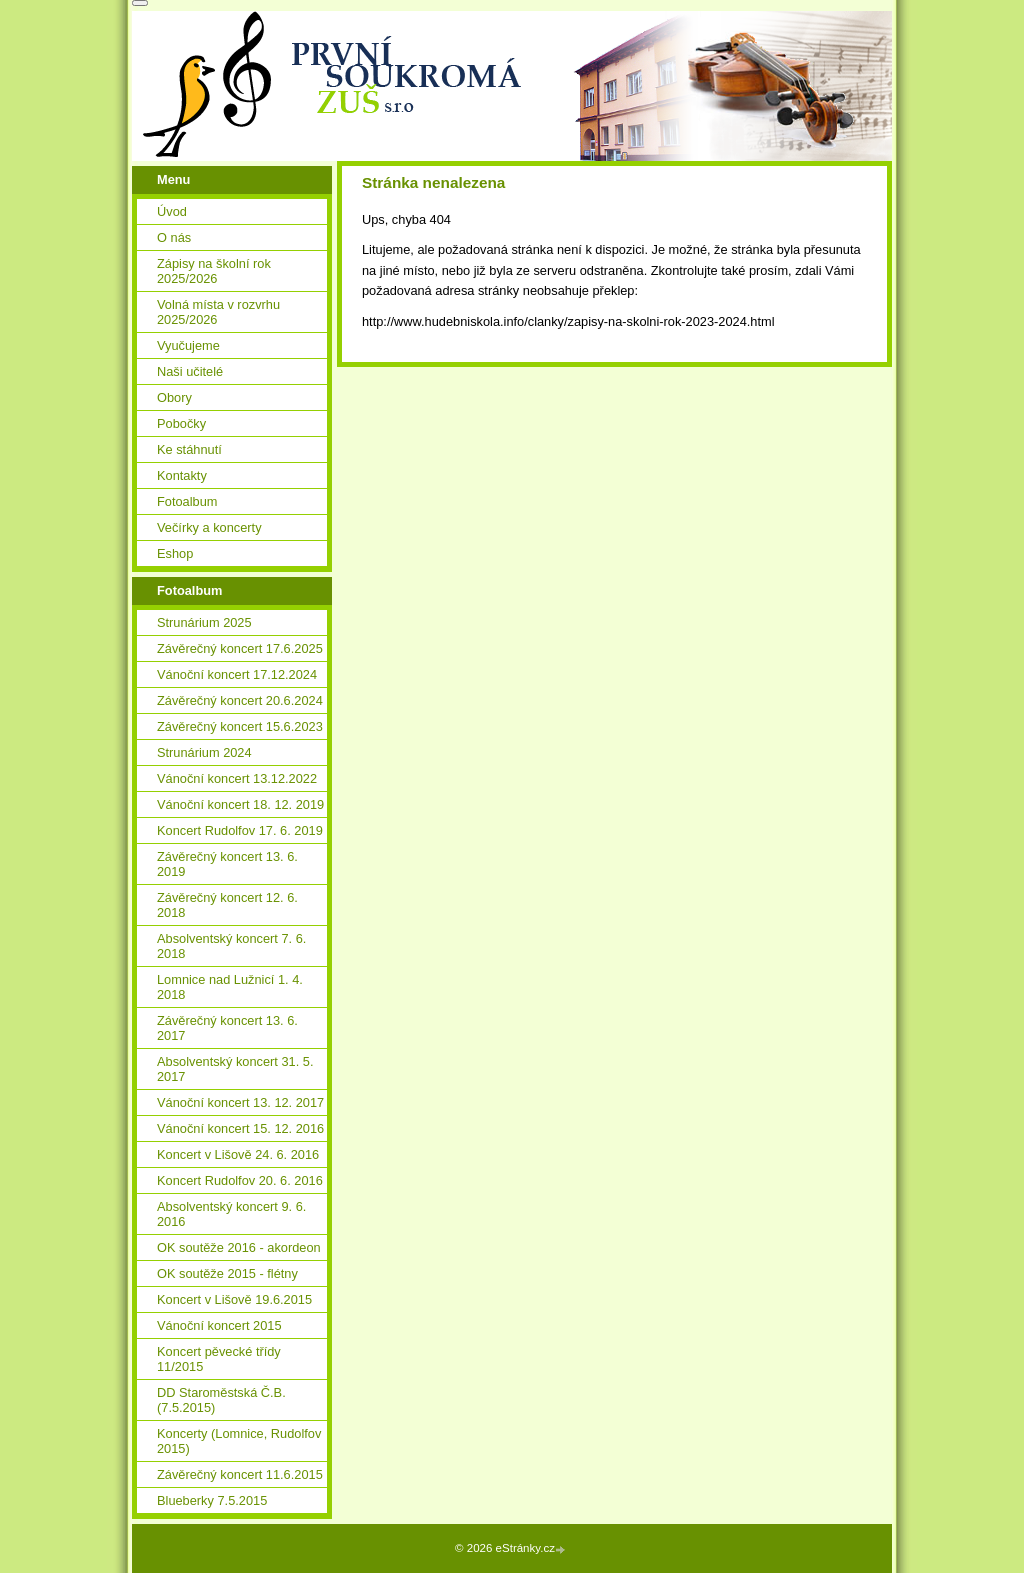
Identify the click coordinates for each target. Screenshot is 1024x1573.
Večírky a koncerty (209, 527)
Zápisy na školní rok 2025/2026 (214, 271)
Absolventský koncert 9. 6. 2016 (231, 1214)
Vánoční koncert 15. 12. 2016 (240, 1128)
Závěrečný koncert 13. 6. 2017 (227, 1028)
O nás (174, 237)
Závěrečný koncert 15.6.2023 (240, 726)
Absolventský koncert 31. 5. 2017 (235, 1069)
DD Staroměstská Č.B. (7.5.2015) (221, 1400)
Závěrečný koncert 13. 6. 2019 (227, 864)
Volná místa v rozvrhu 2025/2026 (218, 312)
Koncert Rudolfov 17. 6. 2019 (240, 830)
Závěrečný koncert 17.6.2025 (240, 648)
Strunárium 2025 (204, 622)
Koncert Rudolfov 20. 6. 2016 (240, 1180)
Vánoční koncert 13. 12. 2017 (240, 1102)
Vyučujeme (188, 345)
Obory (174, 397)
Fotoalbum (187, 501)
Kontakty (182, 475)
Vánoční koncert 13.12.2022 (237, 778)
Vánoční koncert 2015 (219, 1325)
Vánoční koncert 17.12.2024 (237, 674)
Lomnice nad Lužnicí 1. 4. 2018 (230, 987)
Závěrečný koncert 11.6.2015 (240, 1474)
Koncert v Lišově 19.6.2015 (234, 1299)
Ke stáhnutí (189, 449)
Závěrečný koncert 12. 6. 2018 (227, 905)
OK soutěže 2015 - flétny (227, 1273)
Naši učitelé (190, 371)
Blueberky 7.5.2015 (212, 1500)
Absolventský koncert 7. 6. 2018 (231, 946)
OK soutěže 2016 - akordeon (239, 1247)
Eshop (175, 553)
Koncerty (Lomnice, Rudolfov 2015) (239, 1441)
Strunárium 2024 (204, 752)
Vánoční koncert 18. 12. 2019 (240, 804)
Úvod (172, 211)
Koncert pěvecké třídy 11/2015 (219, 1359)
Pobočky (181, 423)
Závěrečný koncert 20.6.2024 (240, 700)
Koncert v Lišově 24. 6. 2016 (238, 1154)
